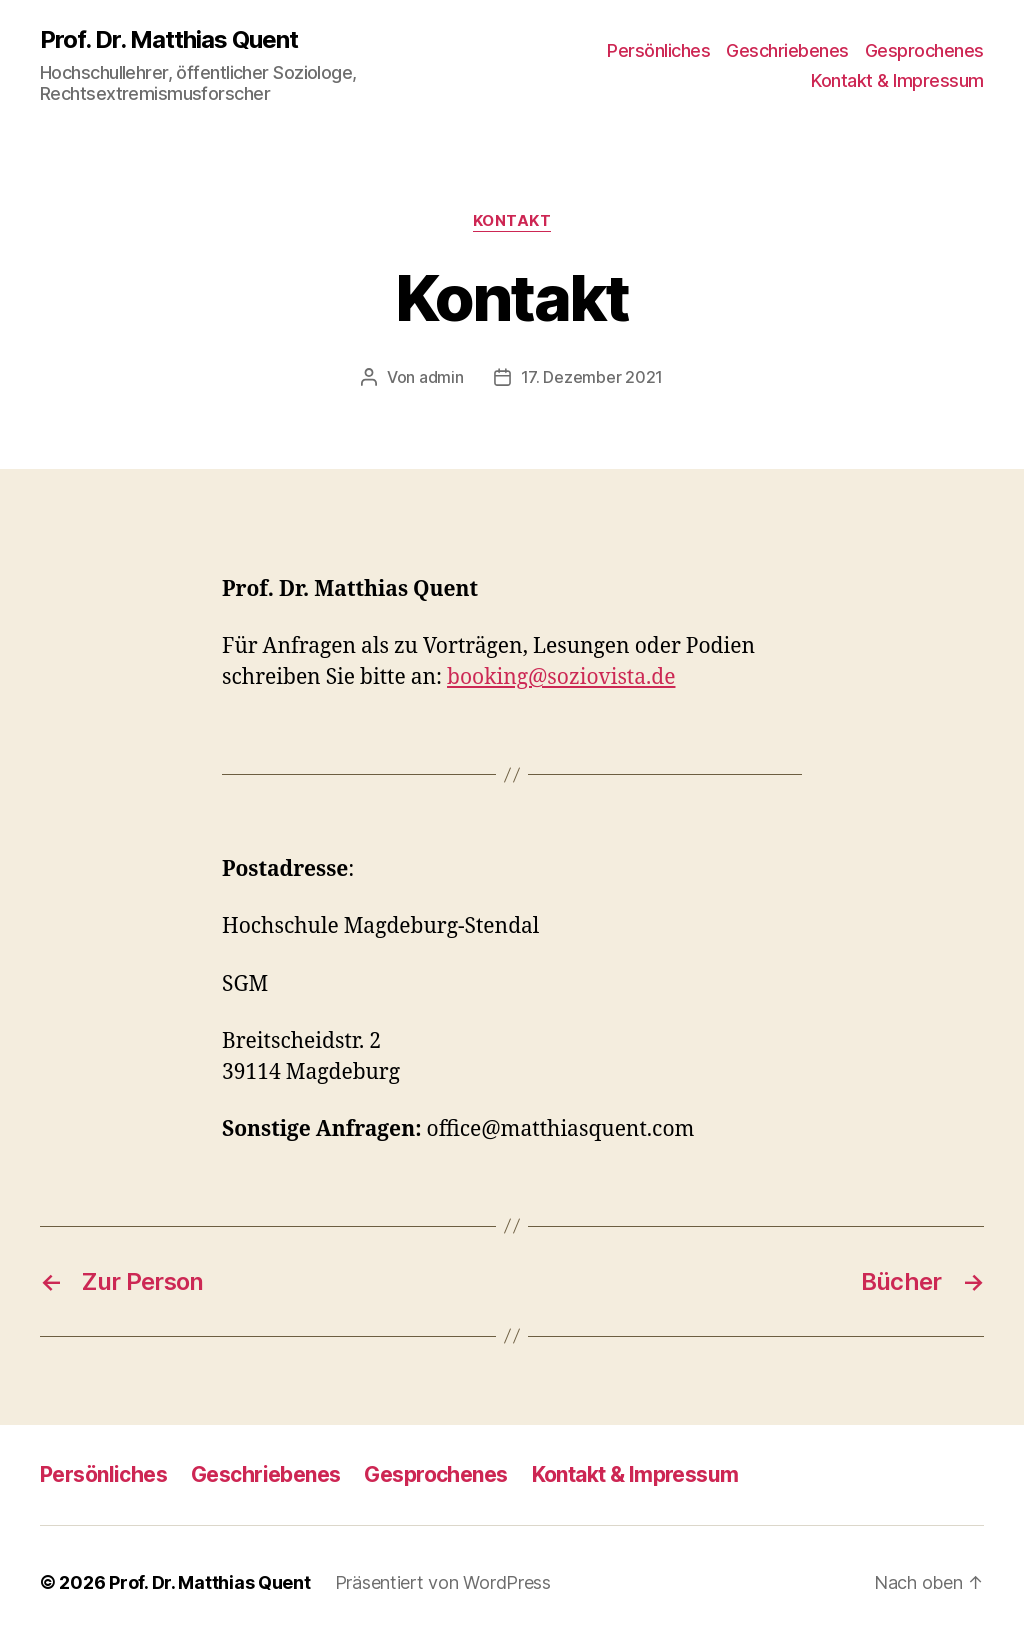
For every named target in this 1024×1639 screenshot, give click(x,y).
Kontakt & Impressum (897, 80)
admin (441, 377)
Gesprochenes (924, 50)
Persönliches (658, 50)
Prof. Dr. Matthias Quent (169, 40)
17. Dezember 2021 (592, 377)
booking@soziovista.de (561, 677)
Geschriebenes (787, 50)
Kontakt (512, 221)
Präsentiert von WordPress (443, 1582)
